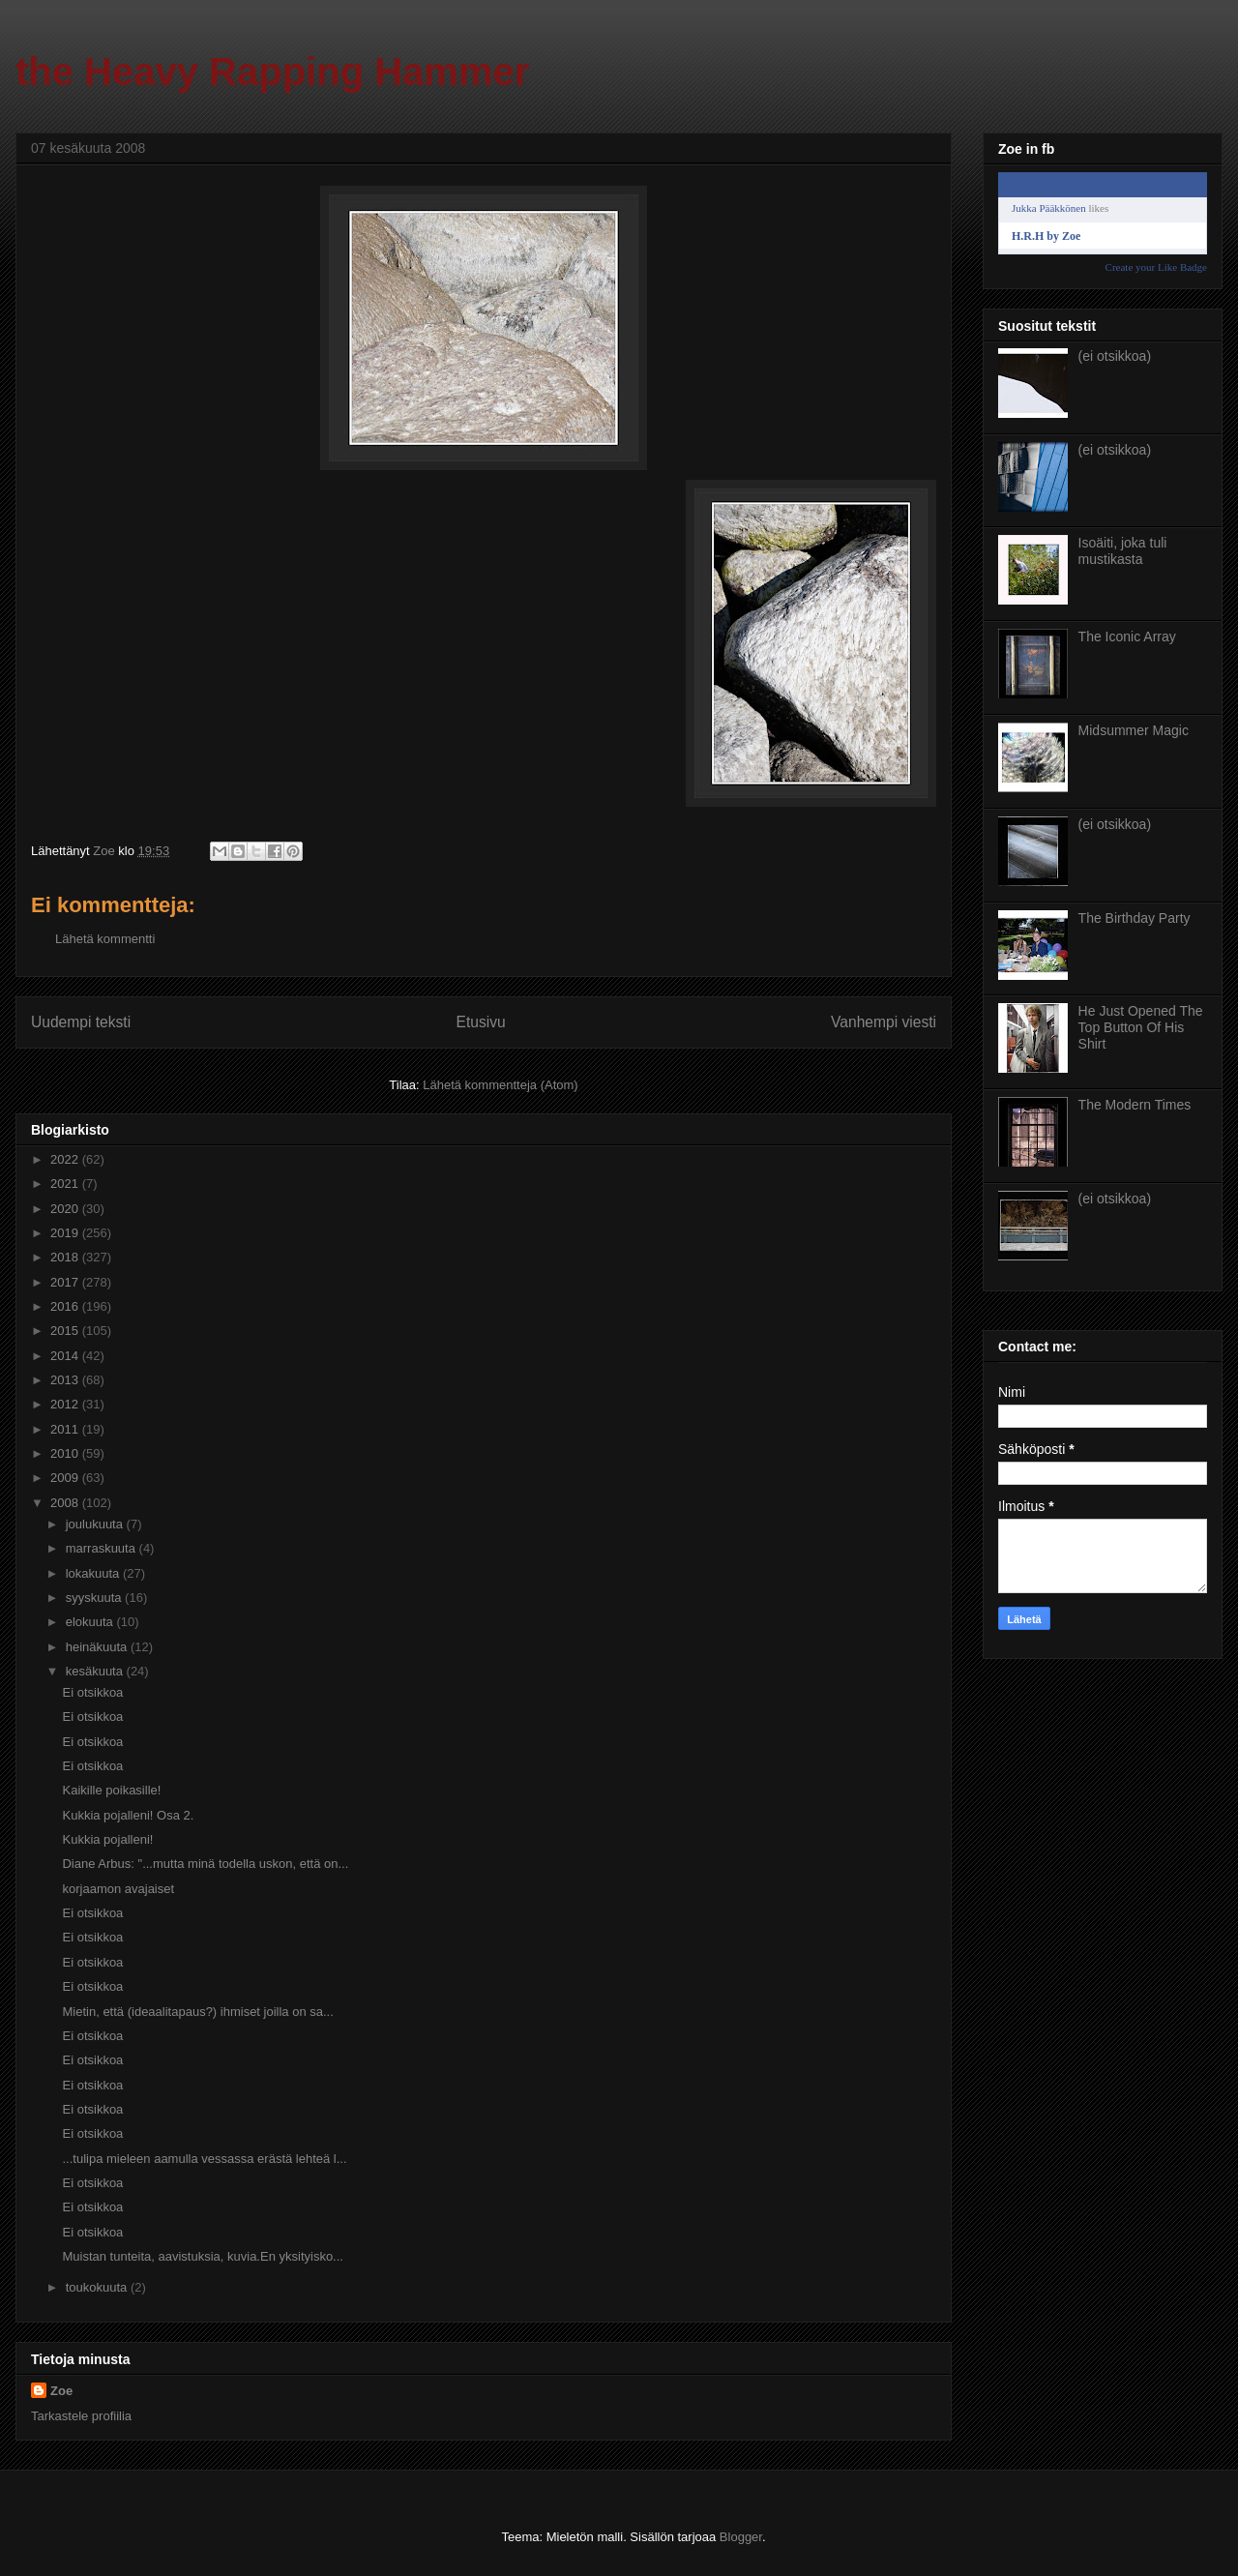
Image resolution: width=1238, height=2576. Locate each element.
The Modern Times (1135, 1104)
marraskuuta (102, 1548)
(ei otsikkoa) (1114, 356)
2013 (66, 1380)
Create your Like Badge (1156, 267)
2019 (66, 1233)
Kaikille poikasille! (111, 1790)
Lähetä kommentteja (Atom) (500, 1085)
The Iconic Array (1127, 636)
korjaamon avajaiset (118, 1888)
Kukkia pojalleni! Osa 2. (127, 1815)
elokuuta (91, 1621)
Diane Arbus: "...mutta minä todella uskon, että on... (205, 1863)
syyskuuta (95, 1597)
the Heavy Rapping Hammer (272, 71)
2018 (66, 1257)
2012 (66, 1404)
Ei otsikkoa (92, 1692)
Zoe (61, 2391)
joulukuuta (96, 1524)
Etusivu (481, 1022)
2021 (66, 1183)
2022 (66, 1159)
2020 (66, 1208)
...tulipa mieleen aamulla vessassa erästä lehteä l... (204, 2158)
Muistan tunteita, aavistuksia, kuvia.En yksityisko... (202, 2256)
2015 (66, 1330)
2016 (66, 1306)
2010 (66, 1453)
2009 (66, 1477)
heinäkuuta (98, 1647)
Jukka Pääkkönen (1049, 208)
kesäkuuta (96, 1671)
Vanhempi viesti (883, 1022)
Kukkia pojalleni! (107, 1839)
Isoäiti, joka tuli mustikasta (1122, 551)
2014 (66, 1355)
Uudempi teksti (81, 1022)
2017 (66, 1282)
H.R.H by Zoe (1046, 236)
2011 (66, 1429)
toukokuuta (98, 2287)
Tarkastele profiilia (81, 2416)
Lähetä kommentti (105, 939)
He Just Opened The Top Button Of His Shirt (1140, 1027)
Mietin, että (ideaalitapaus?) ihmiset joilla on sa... (197, 2011)
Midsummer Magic (1133, 730)
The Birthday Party (1134, 918)
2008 (66, 1502)
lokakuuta (94, 1573)
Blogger (741, 2537)
